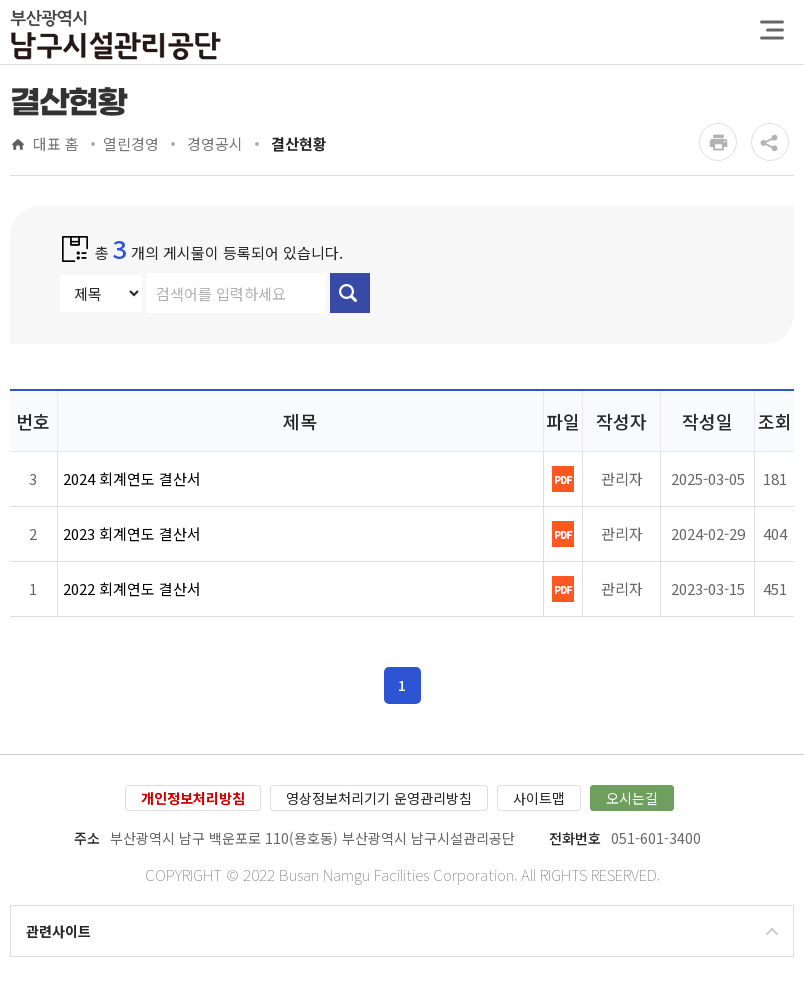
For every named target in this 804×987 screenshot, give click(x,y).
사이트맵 (539, 798)
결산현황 (297, 144)
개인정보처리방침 (193, 798)
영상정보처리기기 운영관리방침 (379, 798)
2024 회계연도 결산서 (132, 478)
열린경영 (131, 144)
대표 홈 (56, 144)
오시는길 (632, 798)
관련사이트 (58, 931)
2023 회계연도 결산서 (132, 533)
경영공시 (213, 144)
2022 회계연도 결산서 (132, 588)
